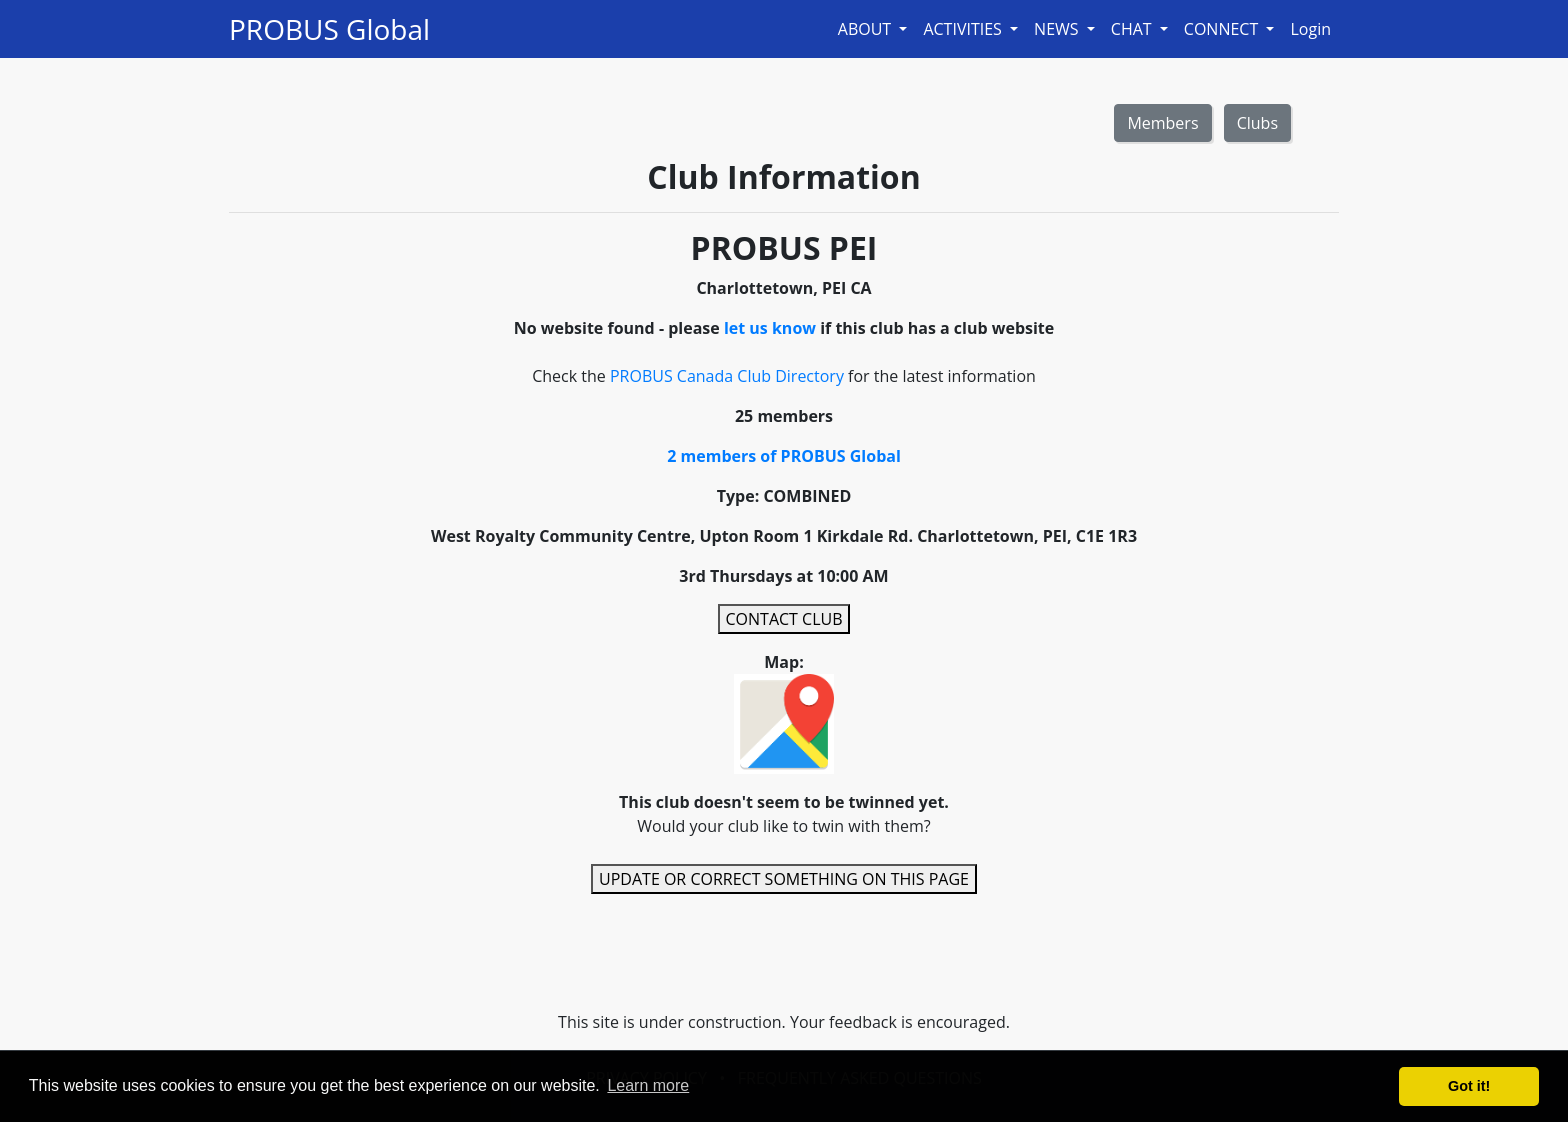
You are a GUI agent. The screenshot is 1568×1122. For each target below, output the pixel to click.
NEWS (1058, 29)
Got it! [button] (1469, 1086)
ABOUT (867, 29)
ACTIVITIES (964, 29)
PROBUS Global (329, 29)
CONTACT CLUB (784, 619)
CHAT (1133, 29)
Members (1162, 123)
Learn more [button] (648, 1085)
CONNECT (1223, 29)
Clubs (1257, 123)
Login (1310, 29)
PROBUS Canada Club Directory (727, 376)
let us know (770, 328)
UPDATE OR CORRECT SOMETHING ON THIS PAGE (784, 879)
